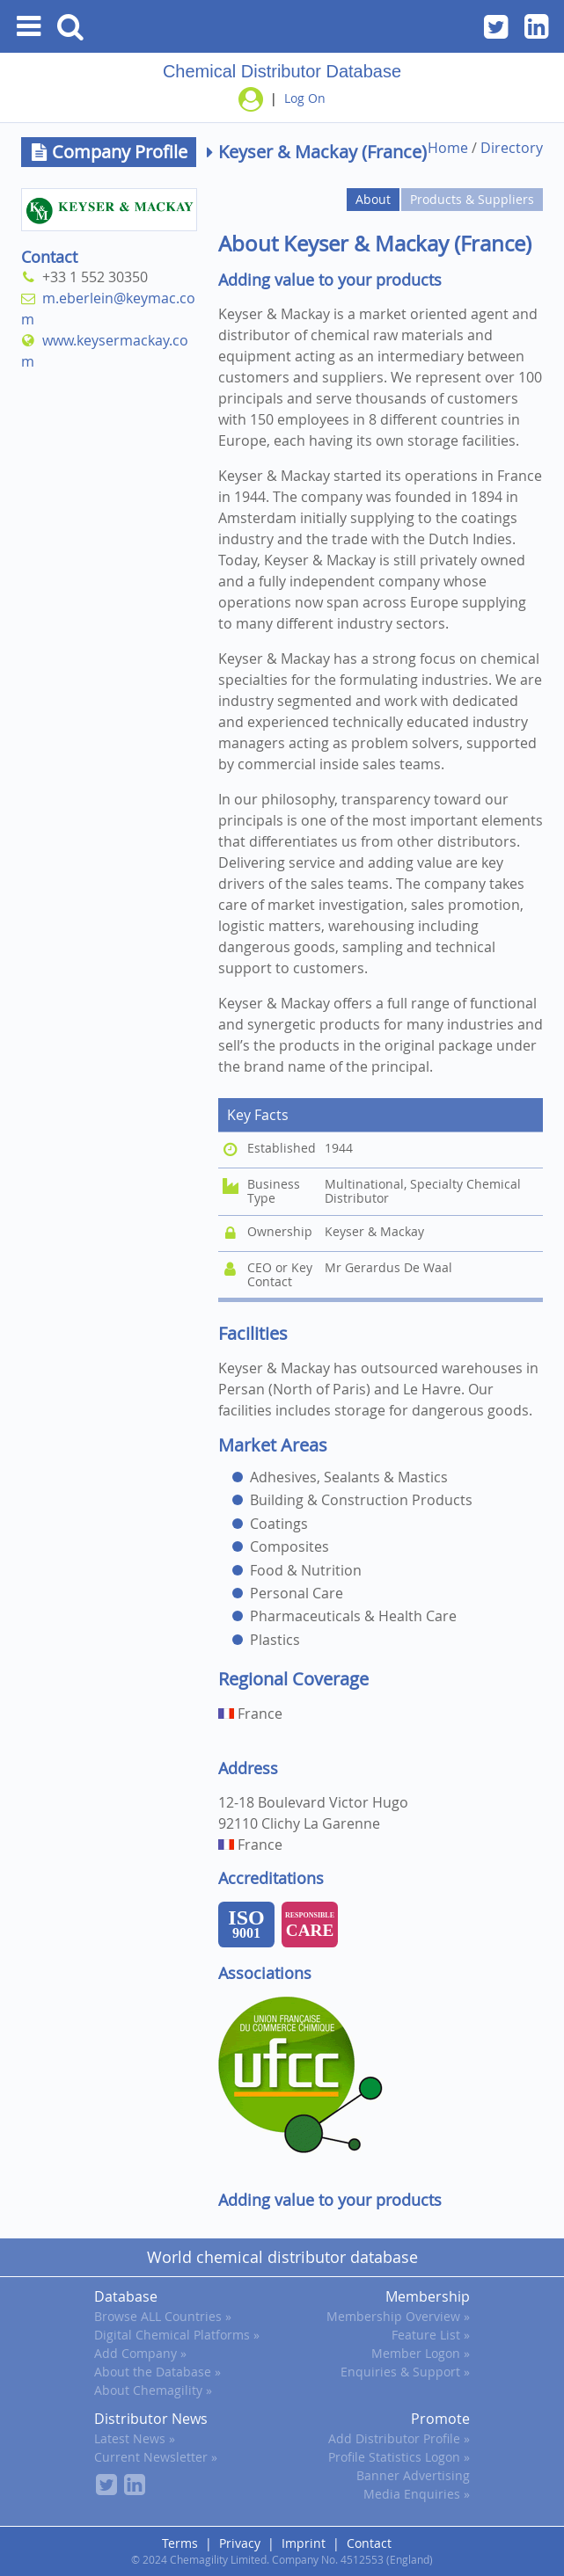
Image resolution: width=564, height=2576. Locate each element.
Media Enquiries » (416, 2493)
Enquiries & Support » (405, 2371)
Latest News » (134, 2438)
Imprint (304, 2543)
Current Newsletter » (155, 2457)
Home (448, 147)
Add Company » (140, 2353)
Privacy (239, 2543)
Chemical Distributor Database (282, 71)
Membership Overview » (398, 2316)
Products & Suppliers (472, 199)
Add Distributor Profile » (399, 2438)
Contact (369, 2543)
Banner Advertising (413, 2475)
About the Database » (157, 2371)
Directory (511, 147)
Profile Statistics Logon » (399, 2457)
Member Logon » (420, 2353)
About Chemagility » (153, 2390)
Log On (305, 98)
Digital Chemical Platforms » (177, 2334)
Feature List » (431, 2334)
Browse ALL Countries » (162, 2316)
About (373, 199)
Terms (180, 2543)
